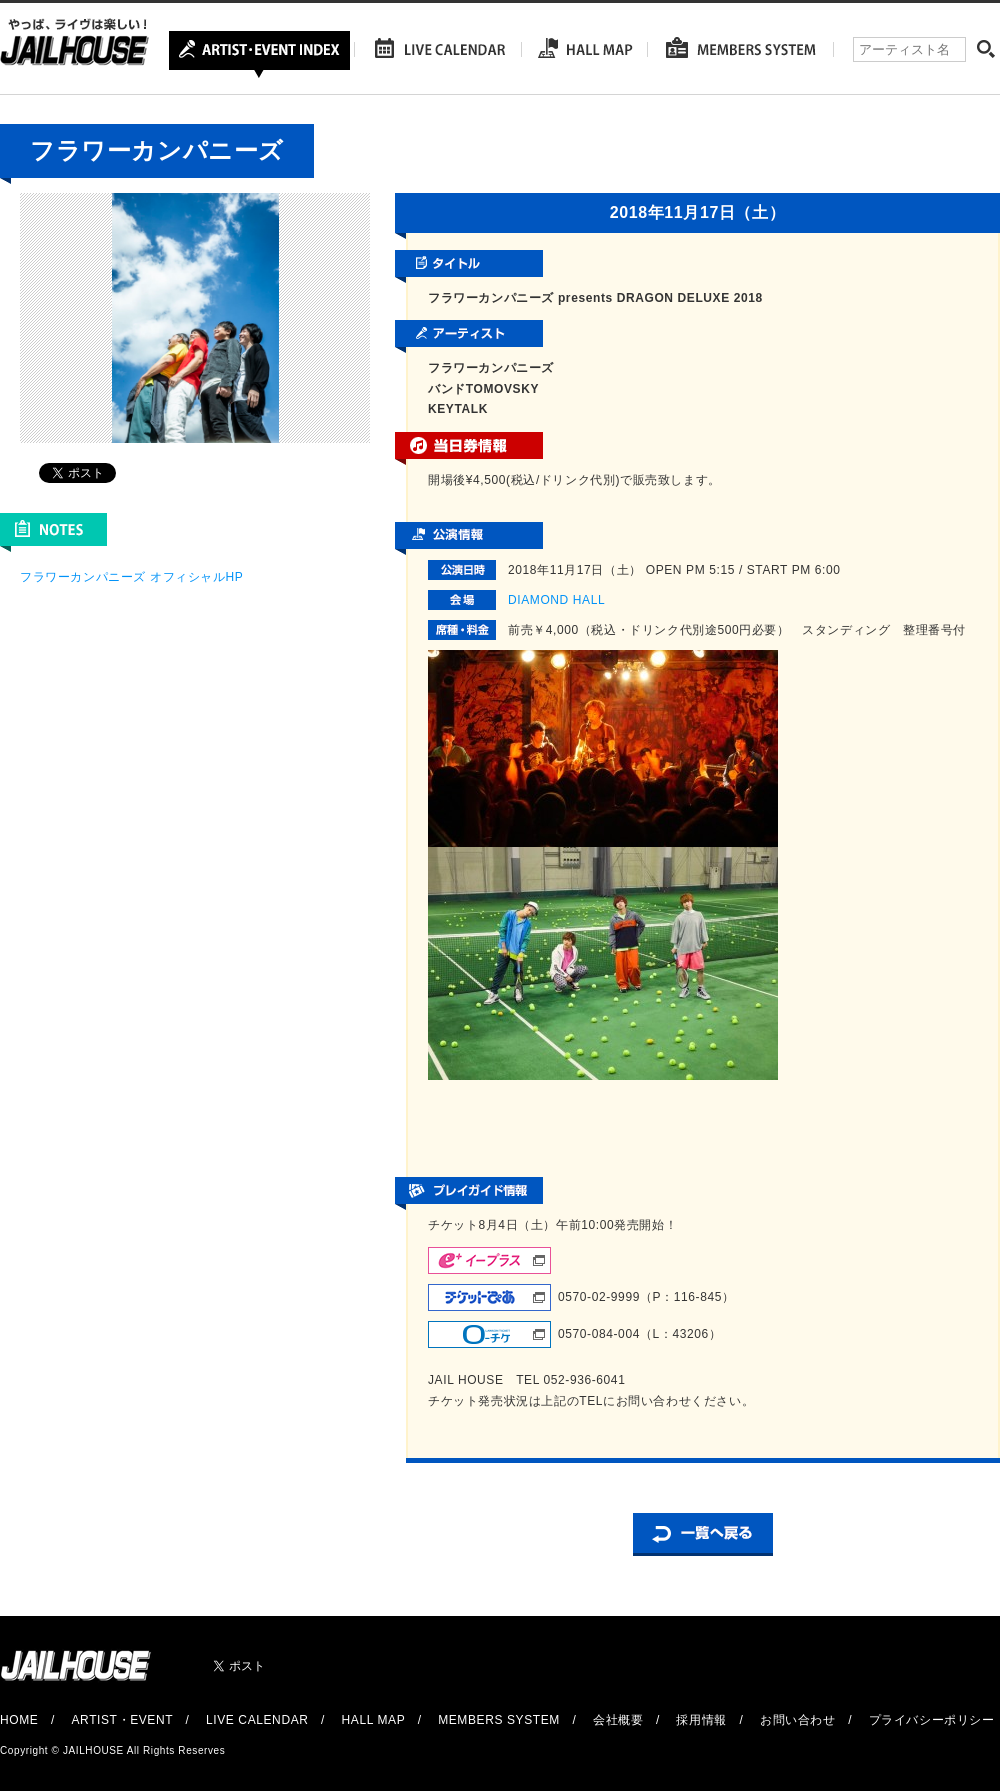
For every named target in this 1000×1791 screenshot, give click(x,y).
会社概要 (618, 1720)
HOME (19, 1720)
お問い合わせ (798, 1720)
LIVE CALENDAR (257, 1720)
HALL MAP (374, 1720)
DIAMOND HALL (556, 600)
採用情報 (701, 1720)
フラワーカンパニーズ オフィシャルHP (131, 577)
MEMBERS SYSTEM (499, 1720)
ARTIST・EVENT (121, 1720)
